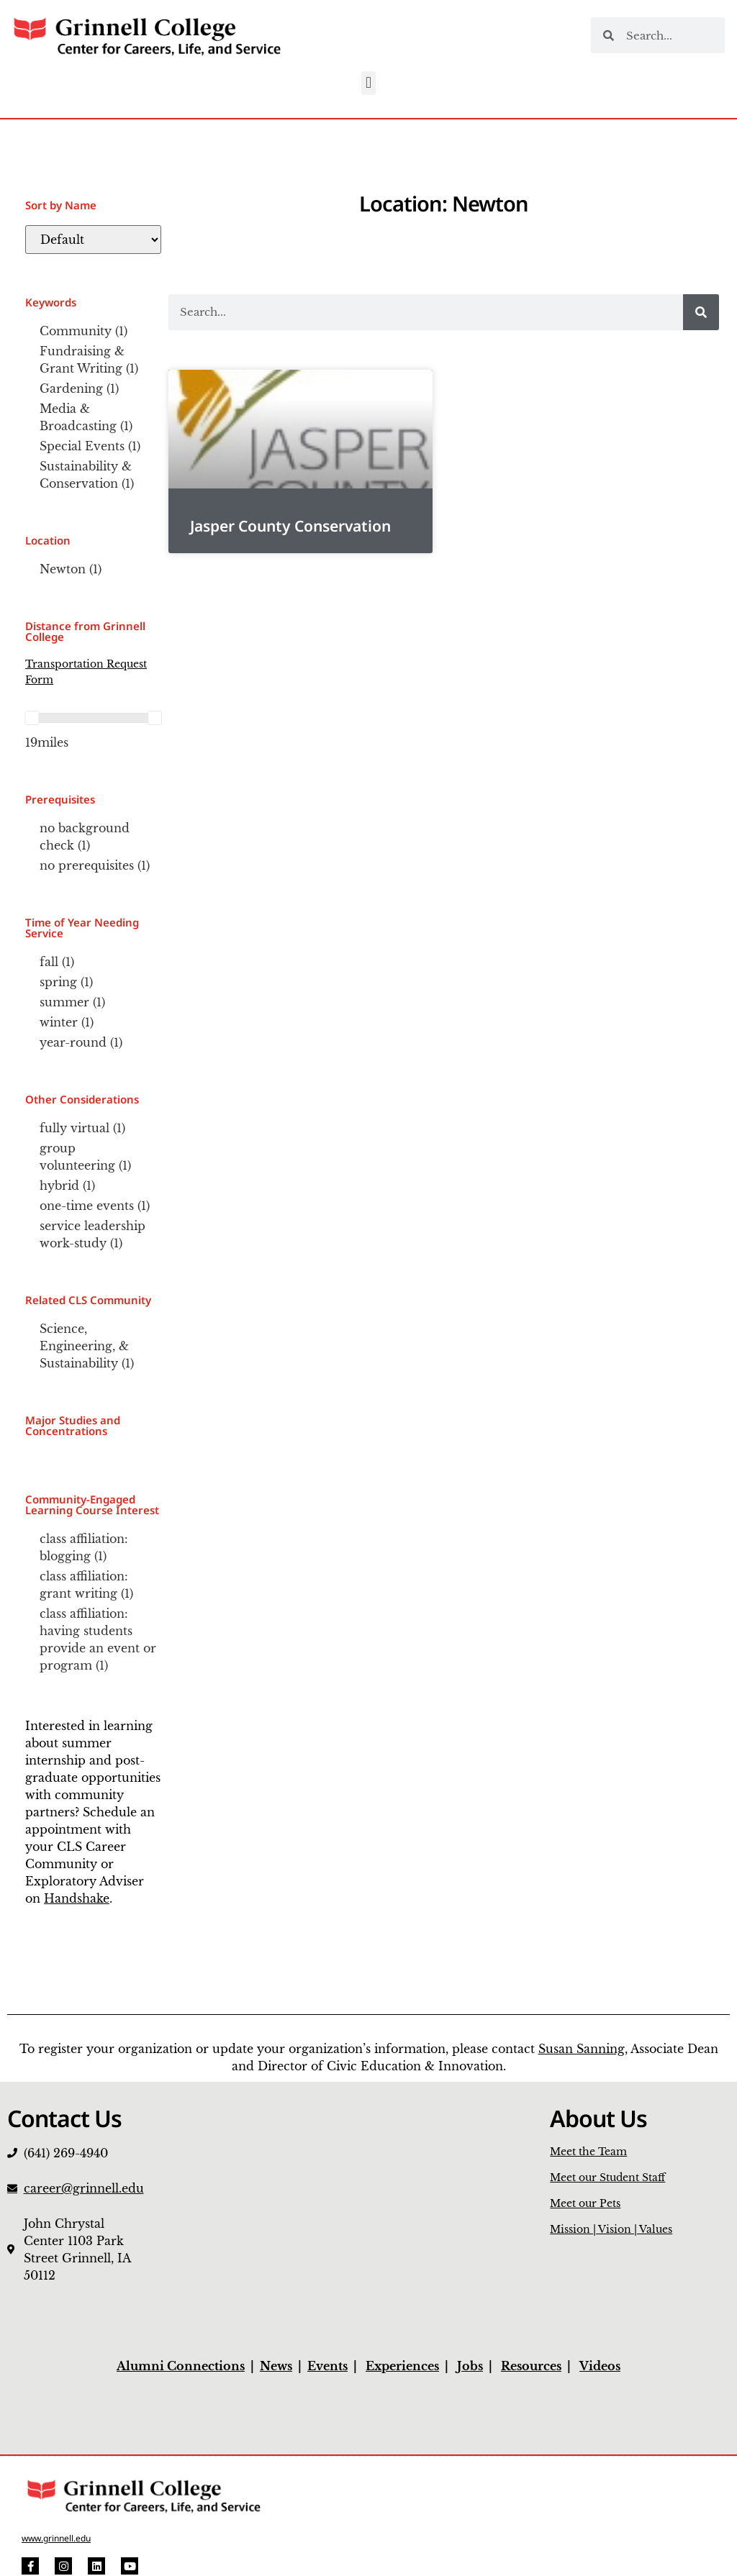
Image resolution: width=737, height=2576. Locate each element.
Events (327, 2366)
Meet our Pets (585, 2203)
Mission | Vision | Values (611, 2229)
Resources (531, 2366)
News (276, 2366)
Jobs (470, 2366)
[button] (368, 83)
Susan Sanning (581, 2049)
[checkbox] (93, 331)
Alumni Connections (181, 2366)
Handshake (76, 1898)
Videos (599, 2366)
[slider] (31, 718)
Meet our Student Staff (607, 2177)
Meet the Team (588, 2151)
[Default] (93, 239)
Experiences (402, 2366)
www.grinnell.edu (56, 2538)
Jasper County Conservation (290, 526)
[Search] (701, 312)
